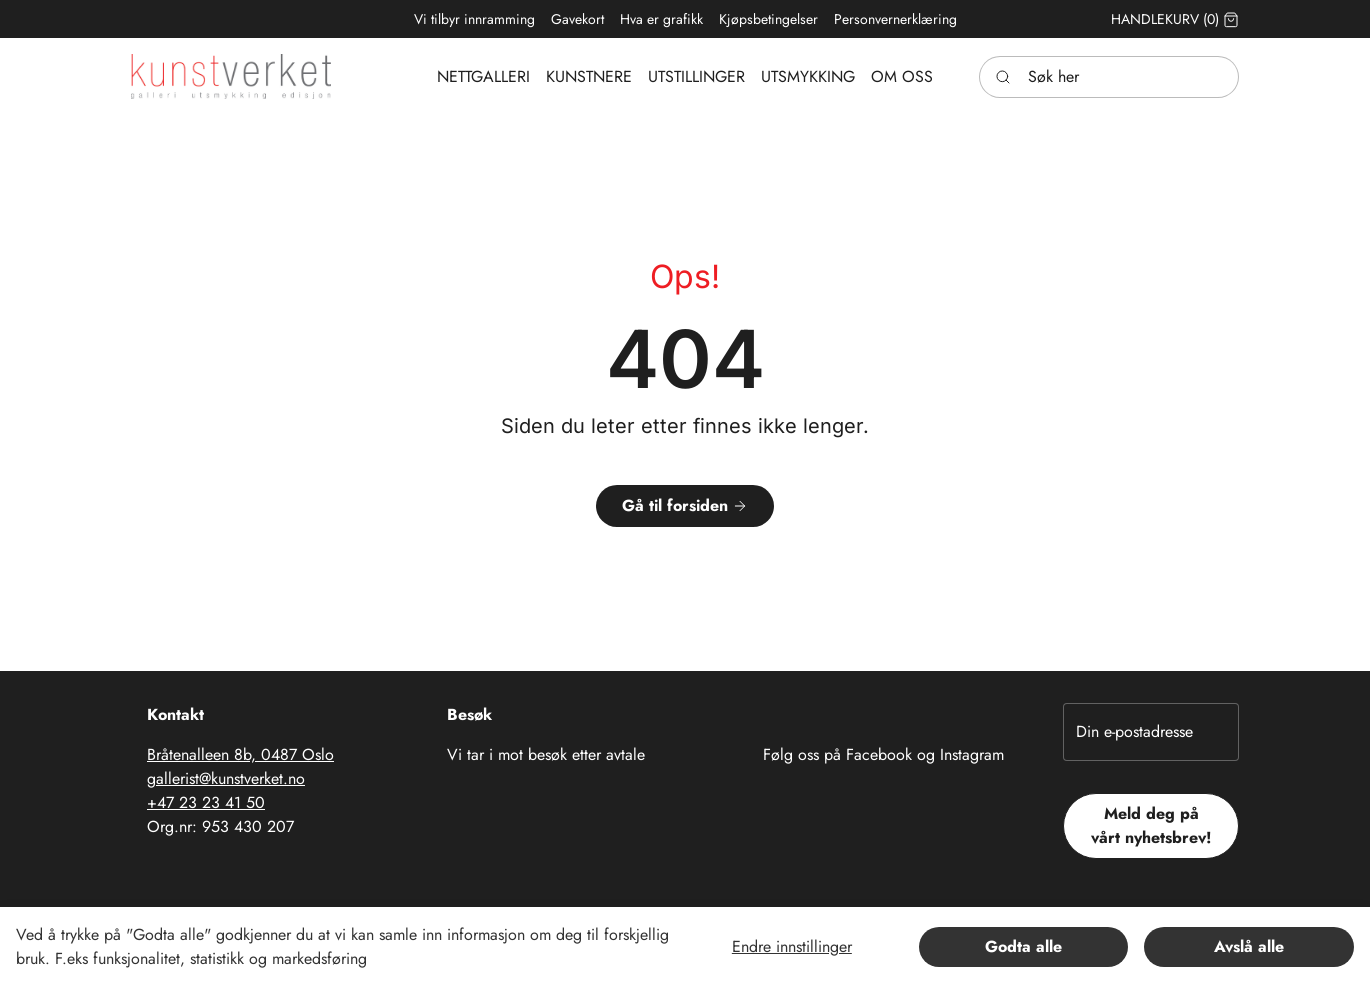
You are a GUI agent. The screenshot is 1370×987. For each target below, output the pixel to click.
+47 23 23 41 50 (206, 802)
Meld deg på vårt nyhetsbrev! (1151, 825)
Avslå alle (1249, 946)
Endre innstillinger (792, 946)
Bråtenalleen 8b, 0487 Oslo (240, 754)
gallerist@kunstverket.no (226, 778)
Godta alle (1023, 946)
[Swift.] (231, 76)
